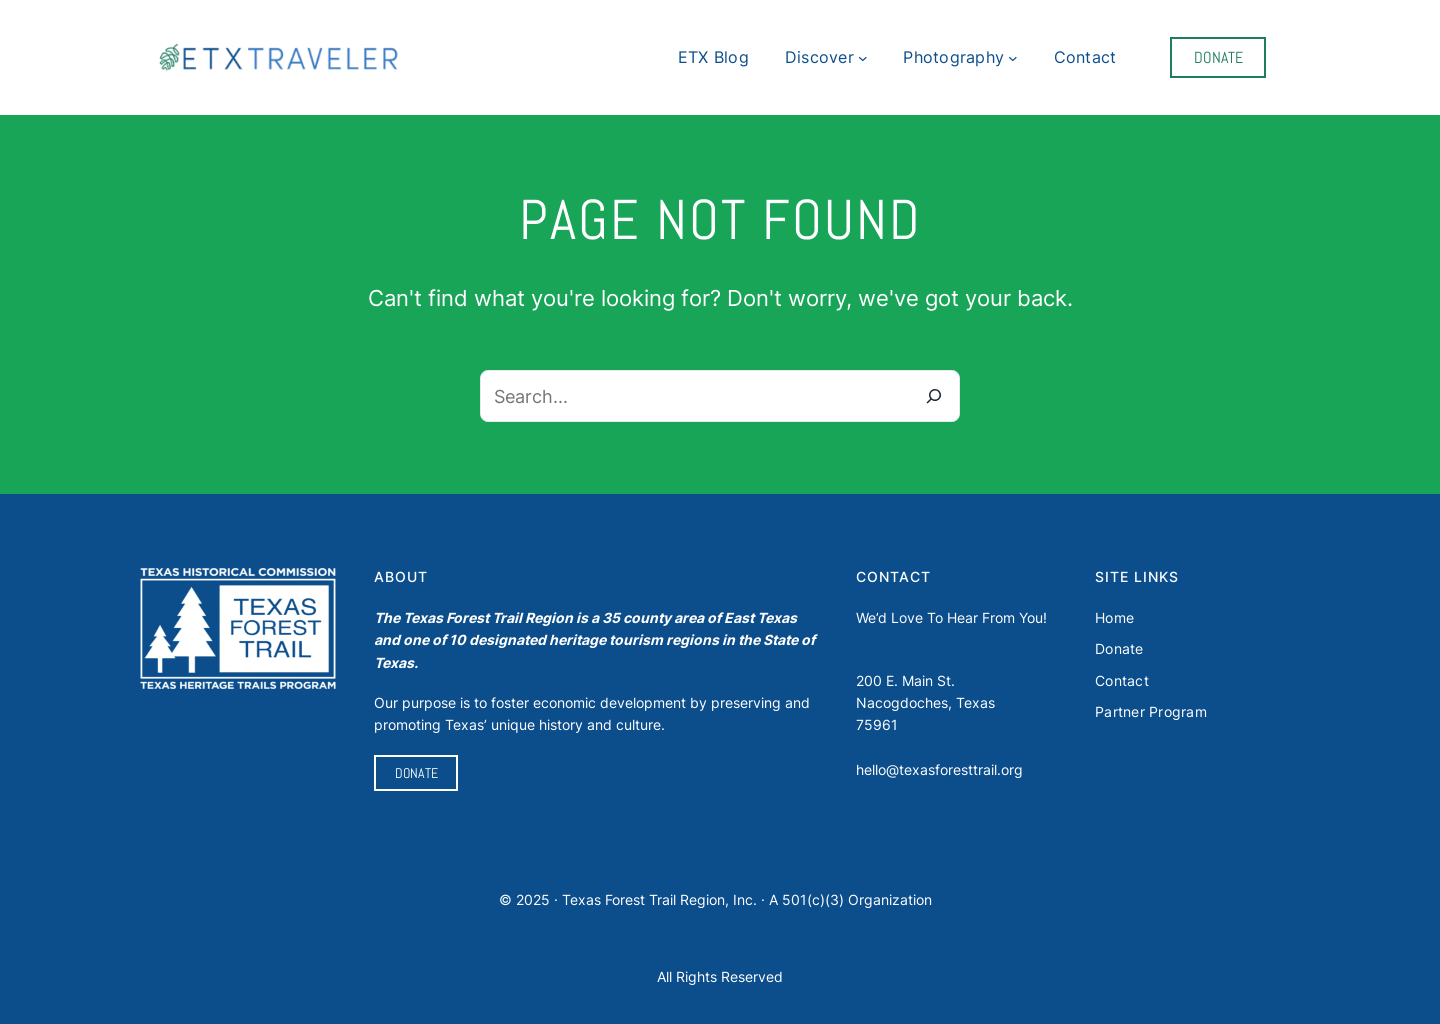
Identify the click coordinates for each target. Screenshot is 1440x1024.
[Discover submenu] (863, 58)
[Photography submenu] (1013, 58)
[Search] (934, 396)
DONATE (1218, 57)
